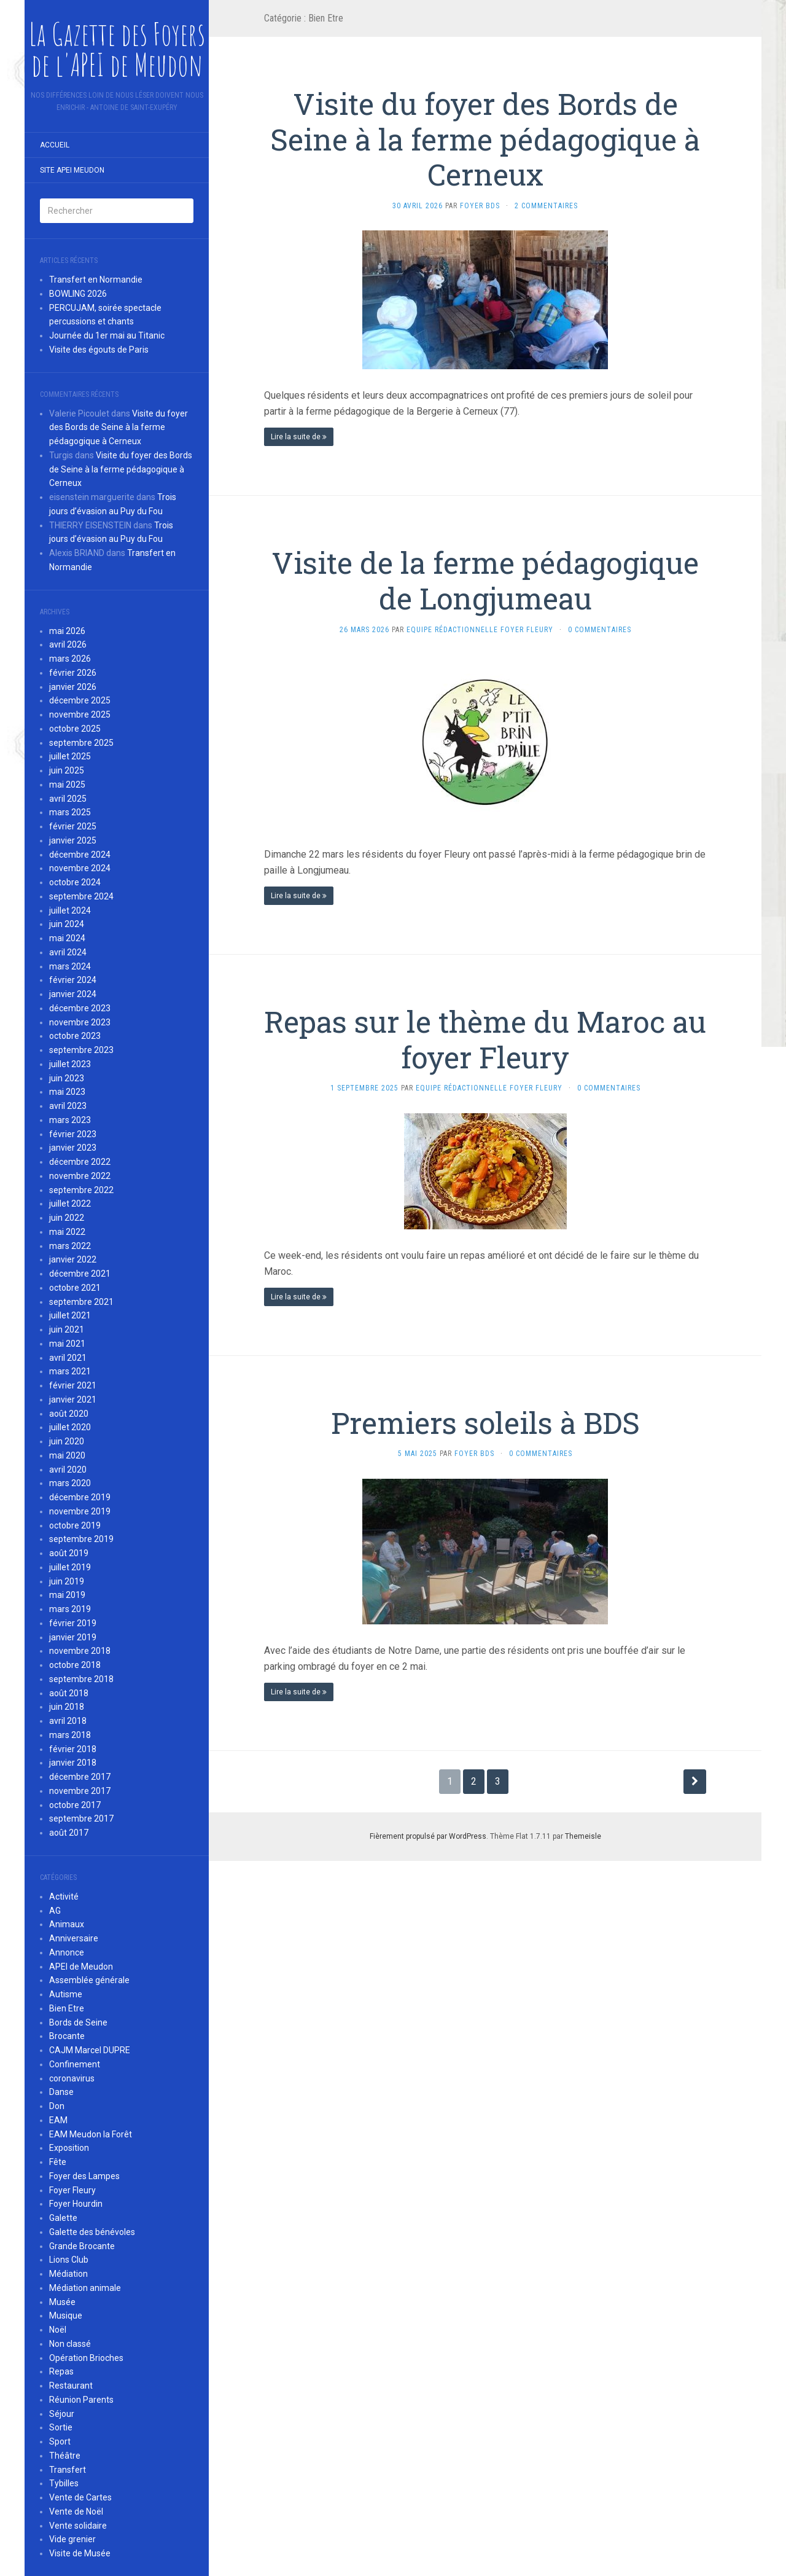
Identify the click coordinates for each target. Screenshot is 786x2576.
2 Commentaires (546, 206)
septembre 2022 (81, 1190)
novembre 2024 (80, 868)
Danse (61, 2092)
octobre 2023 (75, 1036)
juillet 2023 (70, 1064)
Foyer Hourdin (76, 2204)
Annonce (66, 1952)
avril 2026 (68, 644)
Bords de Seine (78, 2022)
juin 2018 (66, 1707)
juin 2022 (66, 1218)
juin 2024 (66, 924)
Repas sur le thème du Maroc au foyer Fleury (485, 1039)
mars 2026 (70, 659)
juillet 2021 (70, 1315)
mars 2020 (70, 1483)
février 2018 (72, 1749)
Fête (57, 2162)
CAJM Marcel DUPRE (89, 2050)
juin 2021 (66, 1329)
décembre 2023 (80, 1008)
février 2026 (72, 673)
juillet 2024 (70, 910)
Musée (62, 2302)
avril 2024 (68, 952)
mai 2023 (67, 1092)
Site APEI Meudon (72, 170)
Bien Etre (66, 2008)
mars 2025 (70, 812)
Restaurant (71, 2385)
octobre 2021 (75, 1288)
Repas (61, 2371)
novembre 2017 (80, 1791)
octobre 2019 (75, 1525)
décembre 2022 (80, 1162)
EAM (58, 2120)
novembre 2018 (80, 1651)
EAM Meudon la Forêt (90, 2134)
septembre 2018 (81, 1679)
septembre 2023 (81, 1050)
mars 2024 (70, 966)
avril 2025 (68, 799)
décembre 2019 (80, 1497)
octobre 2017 (75, 1805)
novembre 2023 (80, 1022)
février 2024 (72, 980)
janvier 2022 (72, 1259)
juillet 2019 (70, 1567)
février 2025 (72, 826)
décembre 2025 (80, 700)
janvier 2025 (72, 840)
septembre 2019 (81, 1539)
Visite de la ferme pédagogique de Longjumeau (485, 580)
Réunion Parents (81, 2400)
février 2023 (72, 1134)
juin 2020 (66, 1441)
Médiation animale (85, 2288)
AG (55, 1911)
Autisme (65, 1994)
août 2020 (68, 1414)
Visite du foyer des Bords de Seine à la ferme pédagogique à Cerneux (118, 428)
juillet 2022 (70, 1203)
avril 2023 (68, 1106)
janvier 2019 (72, 1637)
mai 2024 (67, 938)
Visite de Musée (80, 2553)
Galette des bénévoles (92, 2232)
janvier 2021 (72, 1399)
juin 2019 (66, 1581)
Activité (64, 1896)
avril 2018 (68, 1721)
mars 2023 (70, 1120)
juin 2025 (66, 770)
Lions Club (68, 2260)
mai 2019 (67, 1595)
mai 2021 (67, 1344)
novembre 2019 (80, 1511)
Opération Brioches (86, 2358)
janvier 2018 (72, 1763)
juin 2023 (66, 1078)
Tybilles (64, 2483)
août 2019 (68, 1553)
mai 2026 (67, 631)
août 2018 (68, 1693)
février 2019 (72, 1623)
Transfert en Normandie (95, 279)
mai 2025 (67, 784)
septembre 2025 (81, 743)
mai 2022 (67, 1232)
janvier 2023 (72, 1148)
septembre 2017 (81, 1818)
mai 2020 (67, 1455)
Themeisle (583, 1836)
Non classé (70, 2344)
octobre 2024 (75, 882)
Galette (63, 2218)
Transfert (67, 2470)
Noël (57, 2330)
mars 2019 (70, 1609)
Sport (60, 2441)
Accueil (54, 145)
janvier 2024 (72, 994)
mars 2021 (70, 1371)
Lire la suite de (299, 437)
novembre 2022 (80, 1176)
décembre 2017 (80, 1777)
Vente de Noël (76, 2511)
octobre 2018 (75, 1665)
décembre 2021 (80, 1273)
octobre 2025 (75, 729)
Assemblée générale (89, 1980)
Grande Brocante (82, 2246)
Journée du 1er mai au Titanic (107, 335)
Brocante (67, 2036)
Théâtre (64, 2456)
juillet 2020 (70, 1427)
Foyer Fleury (72, 2190)
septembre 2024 (81, 896)
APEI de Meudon (81, 1966)
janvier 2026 (72, 687)
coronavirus (72, 2078)
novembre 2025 (80, 714)
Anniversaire (73, 1938)
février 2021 (72, 1385)
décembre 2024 (80, 854)
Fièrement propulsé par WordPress (428, 1836)
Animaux (66, 1924)
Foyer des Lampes (84, 2176)
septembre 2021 (81, 1302)
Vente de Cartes (80, 2497)
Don (56, 2106)
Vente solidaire (78, 2526)
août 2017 (68, 1833)
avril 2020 (68, 1469)
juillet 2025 (70, 756)
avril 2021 (68, 1358)
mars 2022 (70, 1246)
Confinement (74, 2064)
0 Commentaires (599, 629)
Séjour (61, 2414)
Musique (65, 2315)
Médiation (68, 2274)
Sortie (60, 2427)
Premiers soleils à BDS (485, 1422)
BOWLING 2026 (78, 294)
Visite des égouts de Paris (99, 349)
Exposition (69, 2148)
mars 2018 (70, 1735)
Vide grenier (72, 2539)
